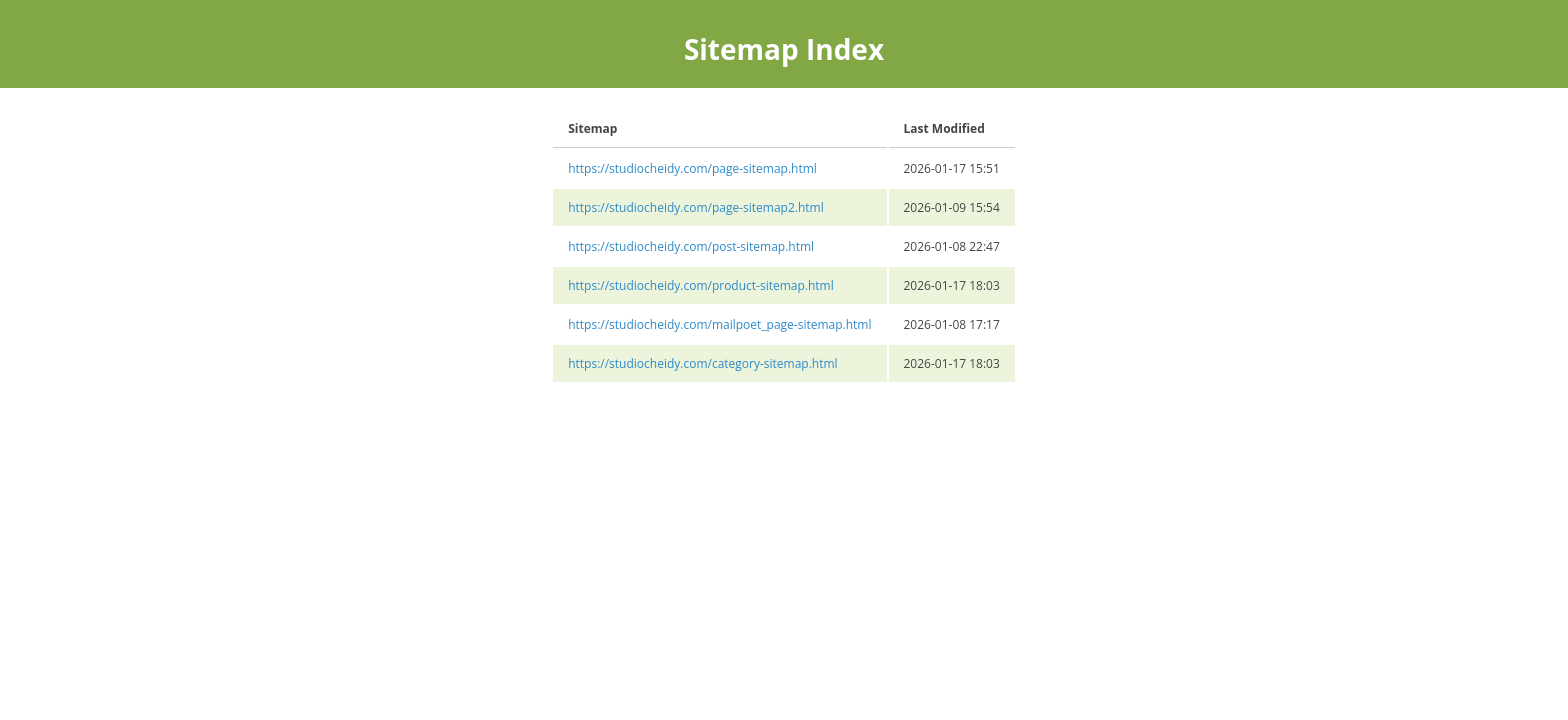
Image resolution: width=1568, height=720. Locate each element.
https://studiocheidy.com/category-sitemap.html (702, 363)
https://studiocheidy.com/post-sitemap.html (691, 246)
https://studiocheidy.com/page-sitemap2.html (696, 207)
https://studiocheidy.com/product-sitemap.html (701, 285)
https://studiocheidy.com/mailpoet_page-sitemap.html (719, 324)
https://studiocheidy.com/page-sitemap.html (692, 168)
